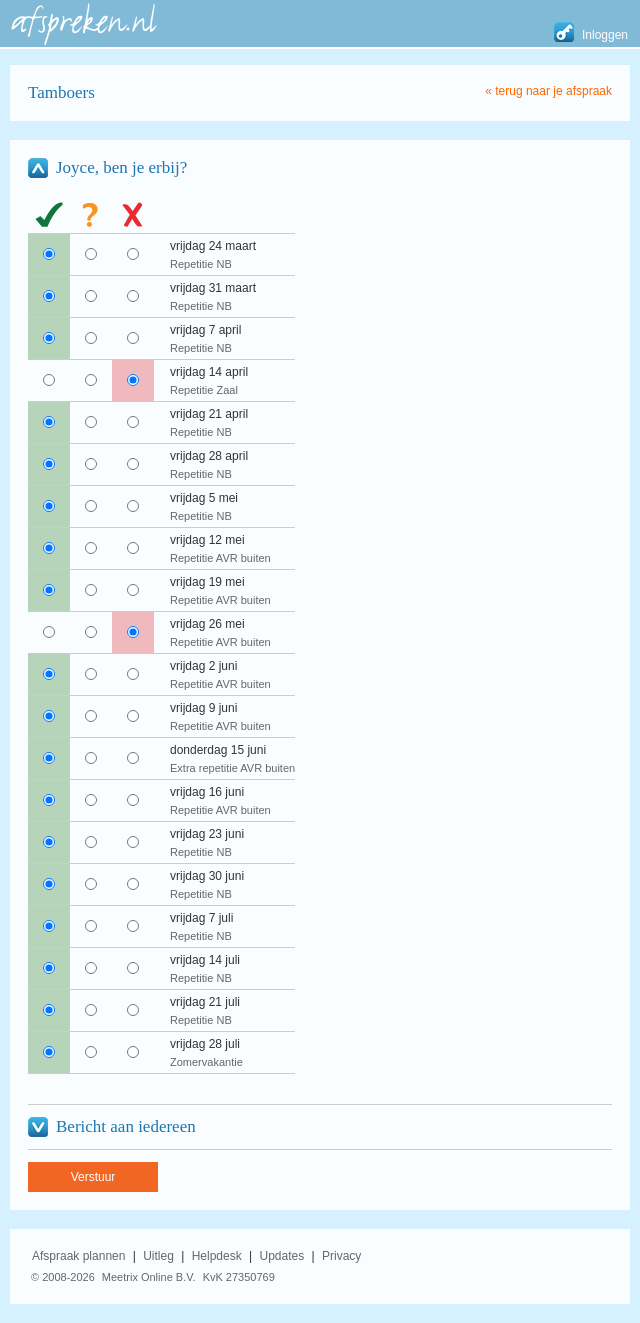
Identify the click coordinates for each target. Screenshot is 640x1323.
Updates (282, 1256)
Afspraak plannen (78, 1256)
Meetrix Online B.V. (149, 1277)
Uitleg (158, 1256)
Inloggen (605, 35)
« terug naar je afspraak (548, 91)
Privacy (341, 1256)
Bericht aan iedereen (126, 1126)
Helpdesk (217, 1256)
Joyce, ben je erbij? (121, 167)
